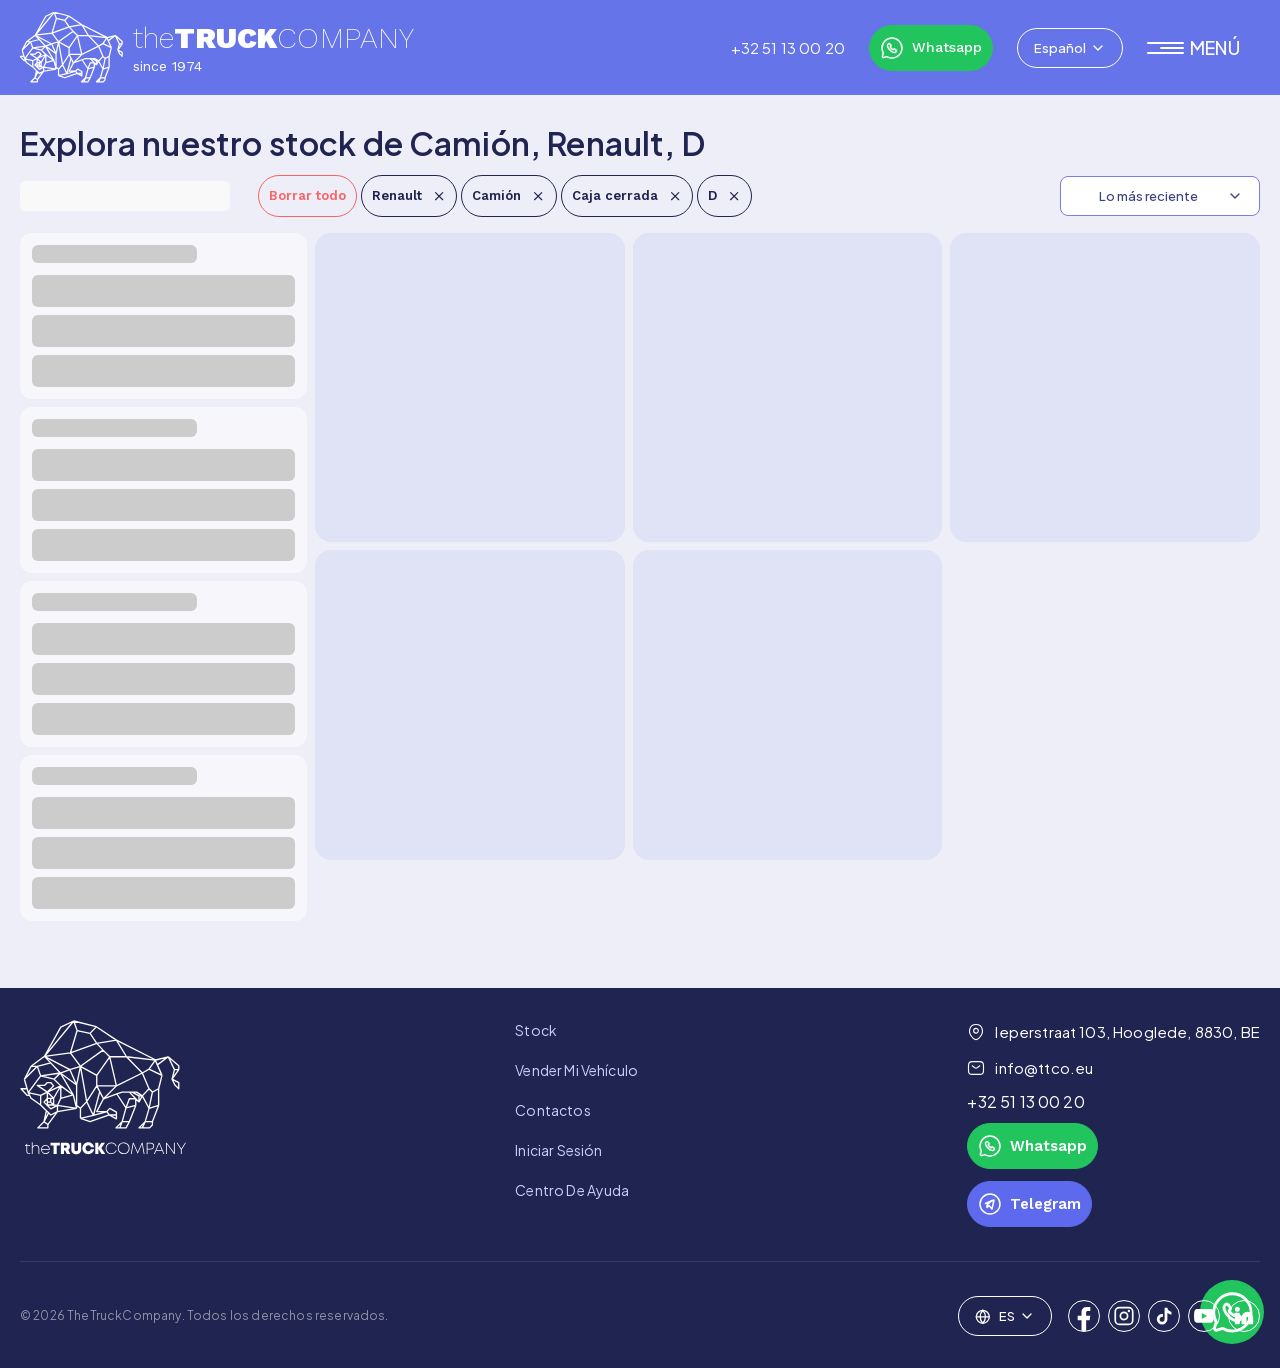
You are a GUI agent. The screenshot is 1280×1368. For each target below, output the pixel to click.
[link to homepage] (103, 1123)
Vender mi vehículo (576, 1070)
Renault (409, 195)
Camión (508, 195)
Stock (536, 1030)
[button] (1203, 48)
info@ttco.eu (1030, 1068)
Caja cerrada (627, 195)
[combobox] (1070, 48)
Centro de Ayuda (572, 1190)
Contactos (552, 1110)
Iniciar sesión (558, 1150)
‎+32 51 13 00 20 (788, 48)
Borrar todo (307, 195)
